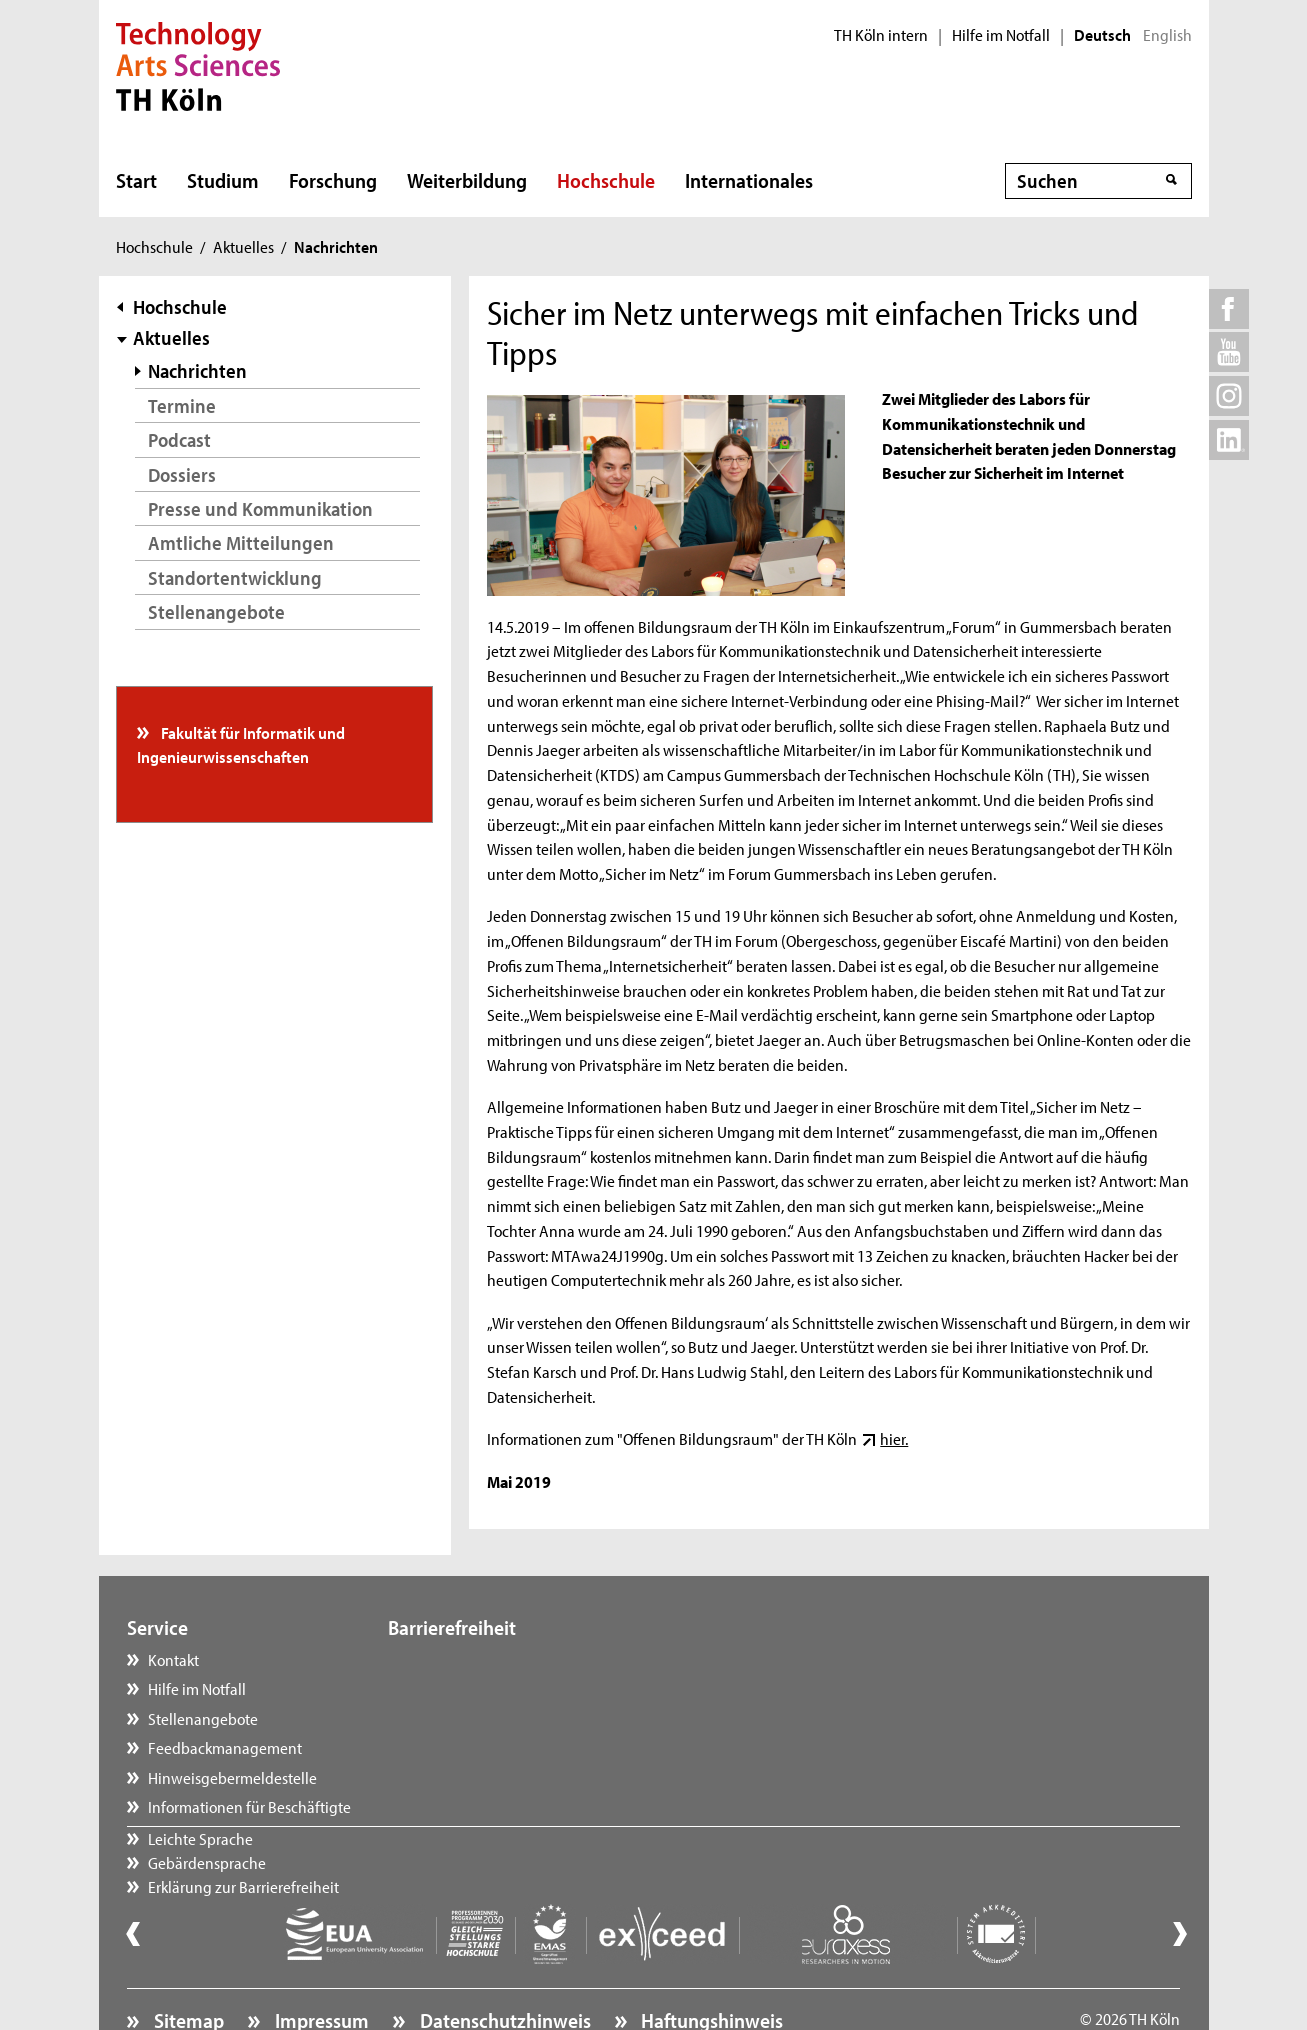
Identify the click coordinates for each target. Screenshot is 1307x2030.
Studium (223, 180)
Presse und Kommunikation (260, 508)
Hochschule (606, 180)
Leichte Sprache (461, 1659)
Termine (182, 405)
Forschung (333, 180)
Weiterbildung (467, 180)
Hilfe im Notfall (1001, 35)
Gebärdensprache (468, 1688)
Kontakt (173, 1659)
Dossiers (182, 474)
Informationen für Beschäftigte (249, 1806)
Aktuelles (243, 246)
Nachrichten (197, 370)
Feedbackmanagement (225, 1747)
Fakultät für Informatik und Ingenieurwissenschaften (241, 744)
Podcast (179, 439)
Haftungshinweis (710, 1966)
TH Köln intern (881, 35)
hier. (894, 1438)
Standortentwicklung (235, 577)
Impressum (320, 1966)
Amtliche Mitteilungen (241, 542)
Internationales (749, 180)
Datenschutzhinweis (503, 1966)
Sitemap (187, 1966)
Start (136, 180)
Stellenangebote (216, 611)
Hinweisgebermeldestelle (232, 1777)
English (1167, 35)
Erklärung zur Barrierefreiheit (504, 1718)
